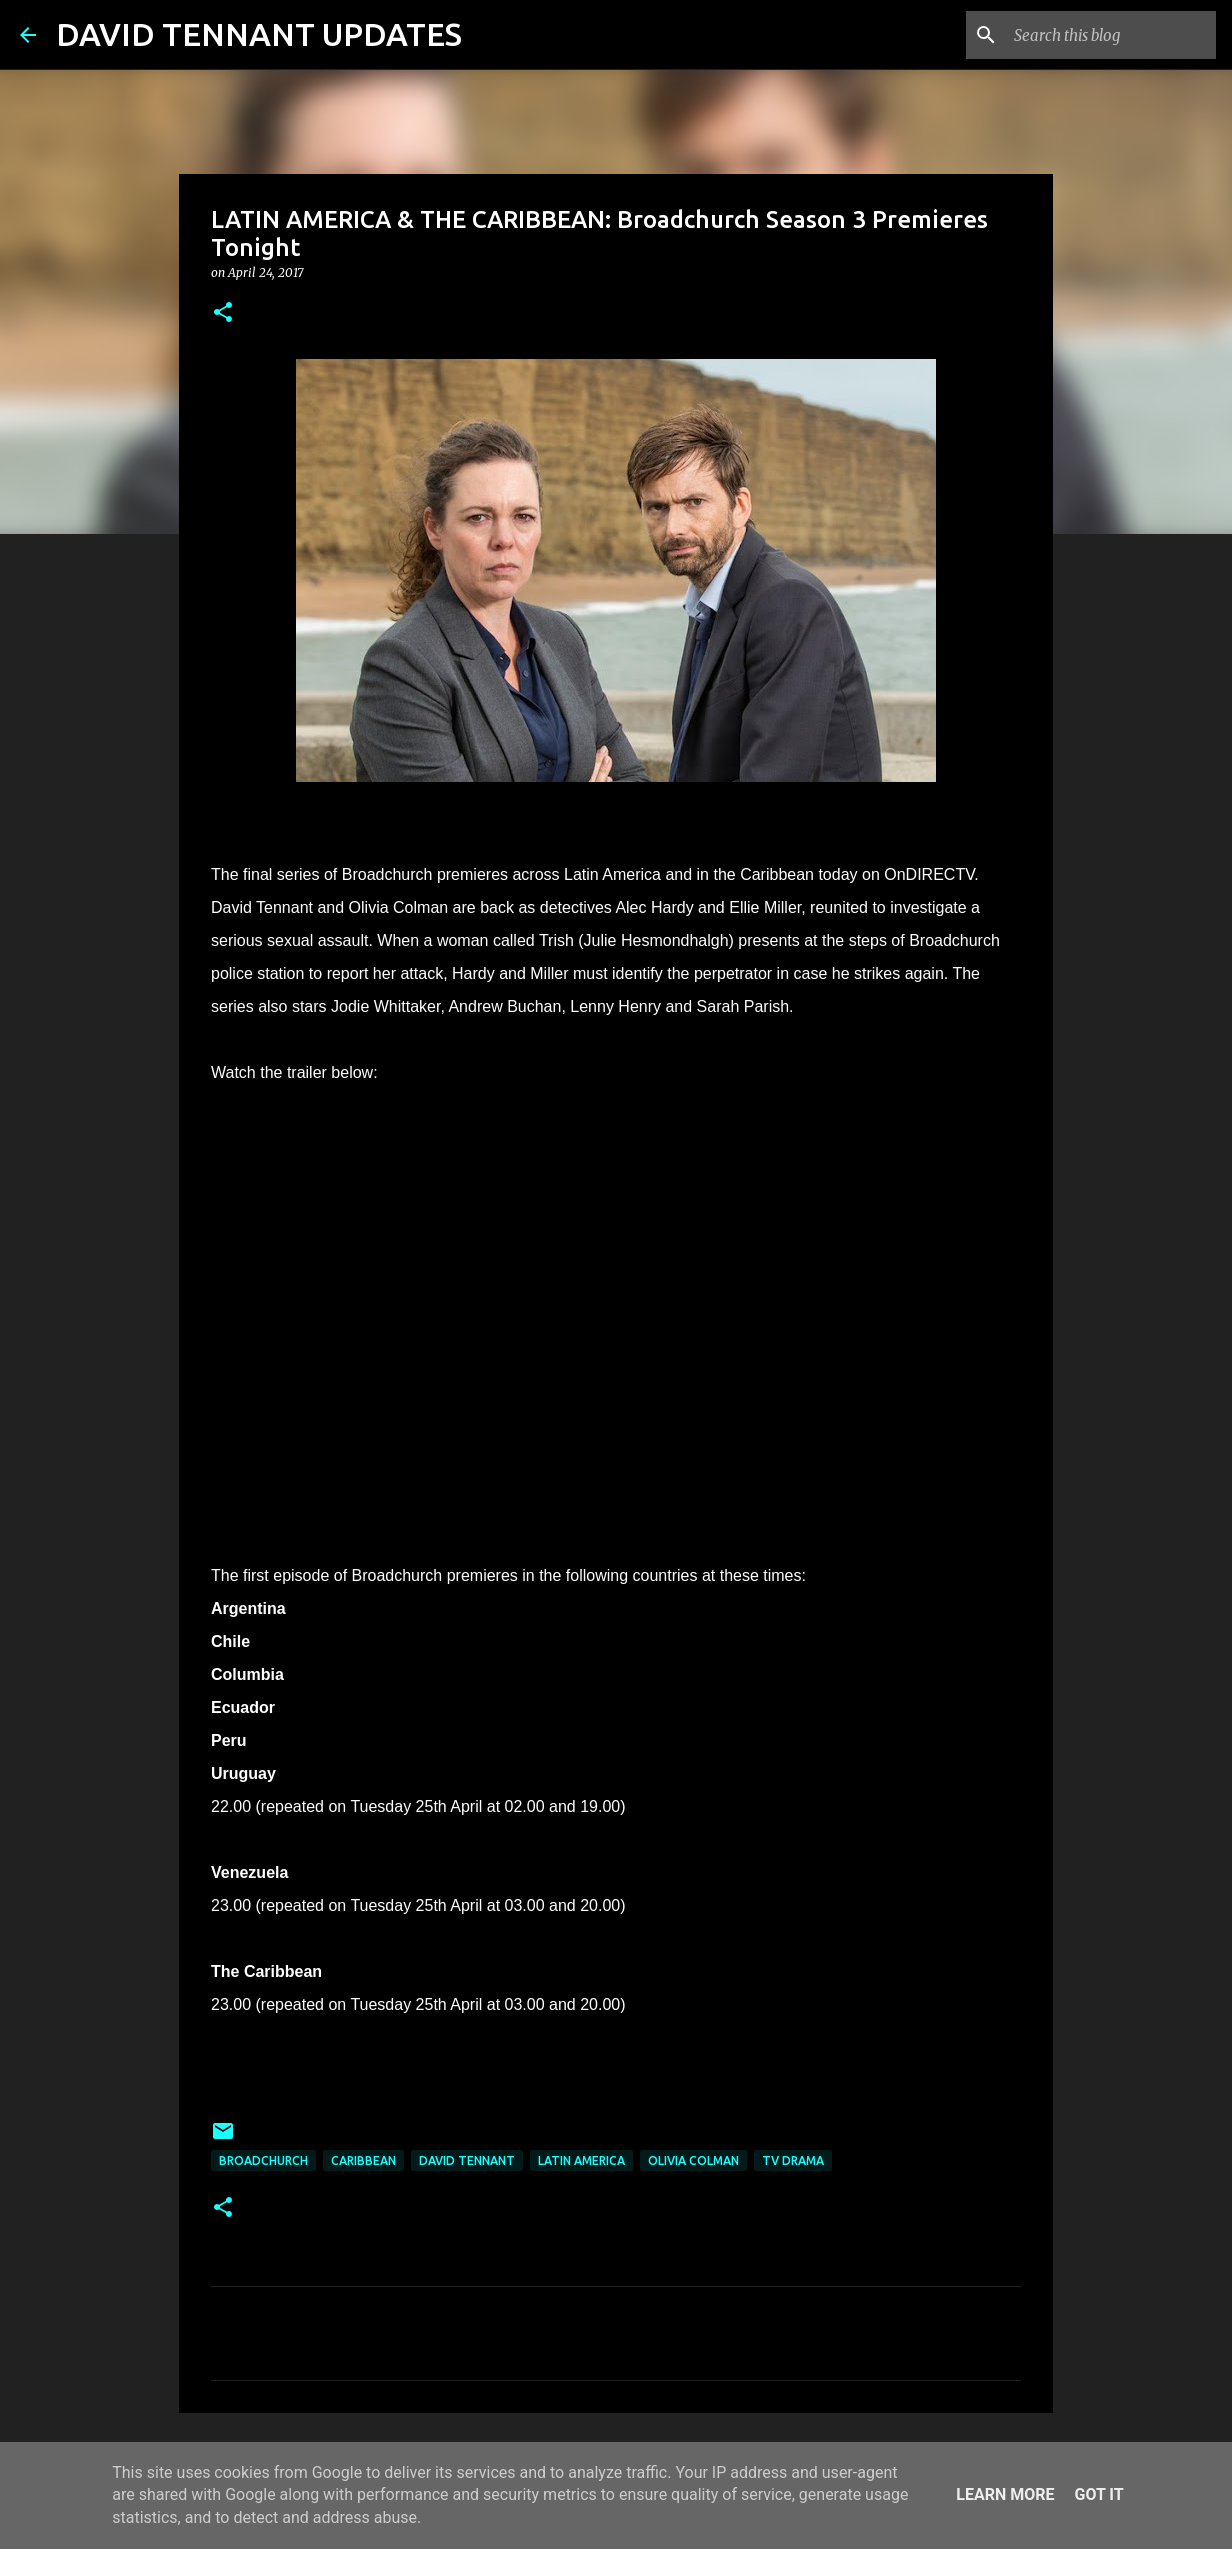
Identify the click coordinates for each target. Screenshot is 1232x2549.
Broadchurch (263, 2160)
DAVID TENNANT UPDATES (259, 34)
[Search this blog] (1111, 35)
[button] (223, 313)
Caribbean (363, 2160)
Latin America (581, 2160)
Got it (1098, 2494)
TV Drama (793, 2160)
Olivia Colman (693, 2160)
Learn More (1005, 2494)
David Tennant (467, 2160)
